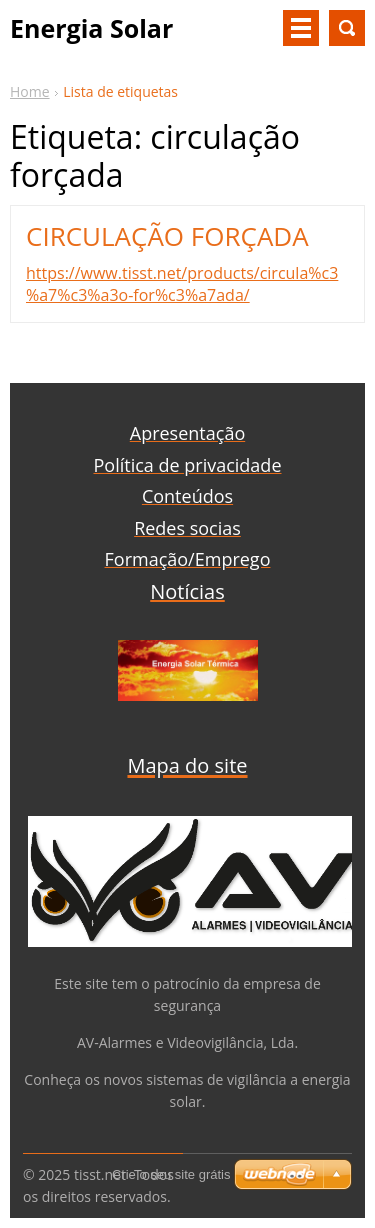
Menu (301, 28)
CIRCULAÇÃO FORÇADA (167, 236)
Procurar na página (347, 28)
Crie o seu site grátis (171, 1174)
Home (30, 91)
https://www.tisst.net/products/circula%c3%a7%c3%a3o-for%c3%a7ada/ (182, 284)
